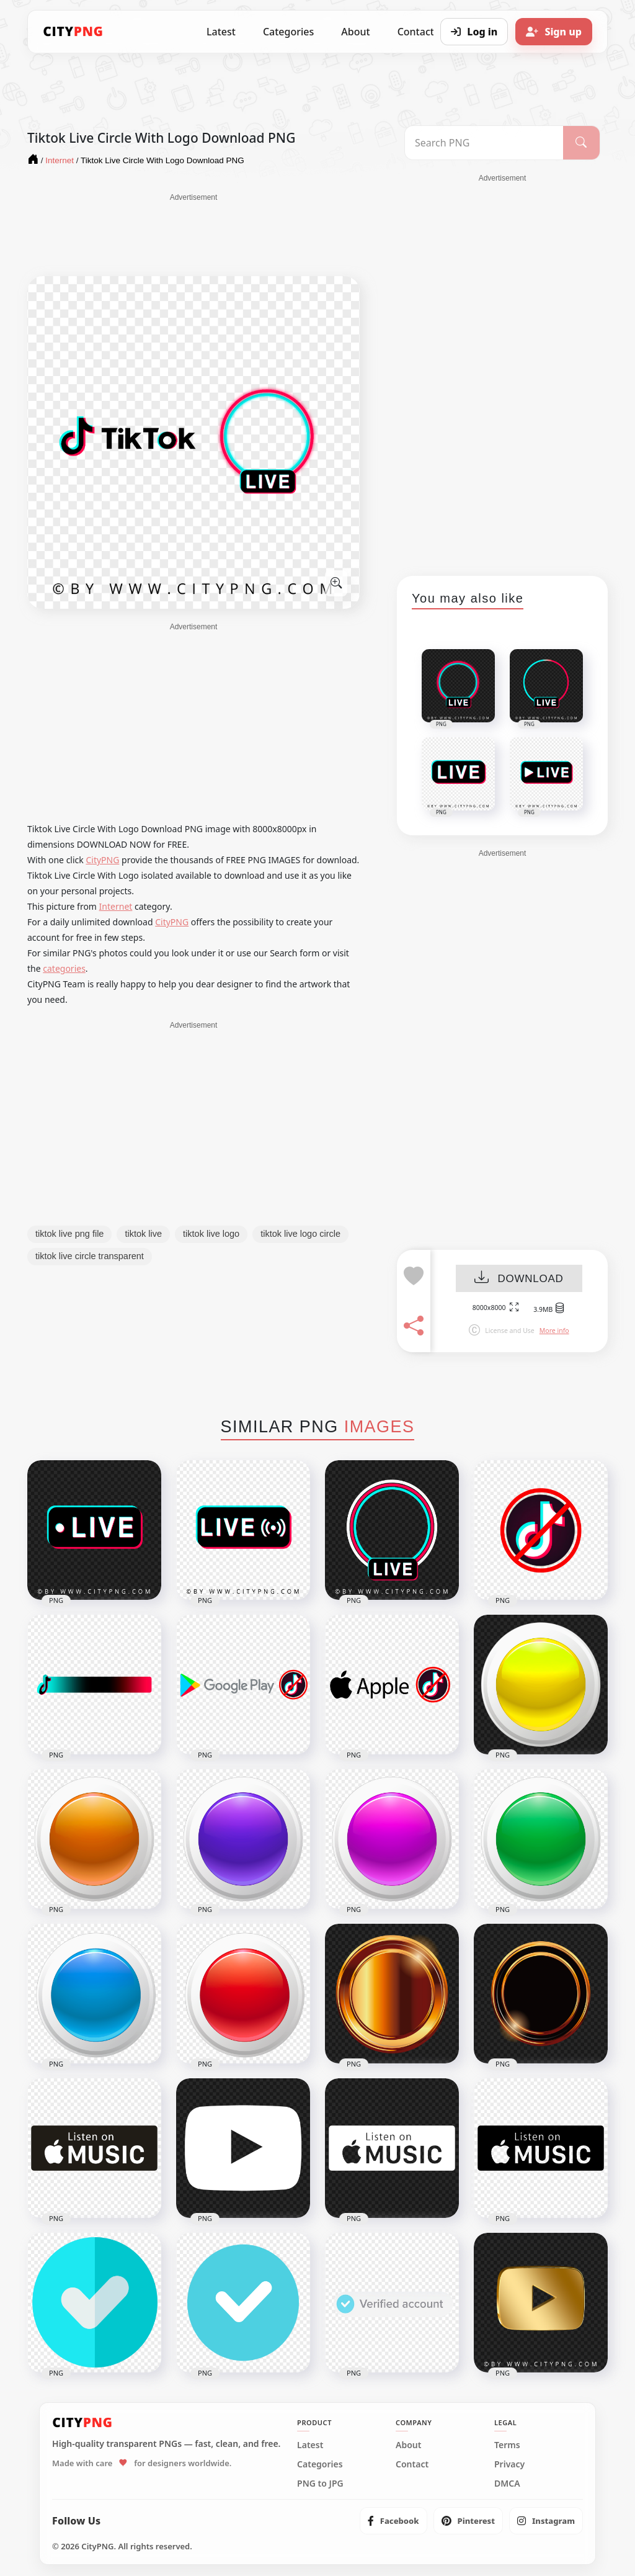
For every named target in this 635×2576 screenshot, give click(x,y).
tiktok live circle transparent (89, 1256)
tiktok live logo (211, 1234)
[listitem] (393, 2520)
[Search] (581, 142)
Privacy (509, 2464)
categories (64, 968)
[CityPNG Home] (73, 31)
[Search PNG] (484, 142)
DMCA (507, 2483)
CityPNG (102, 860)
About (355, 31)
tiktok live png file (69, 1234)
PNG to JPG (320, 2483)
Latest (221, 31)
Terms (507, 2445)
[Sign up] (553, 31)
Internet (116, 906)
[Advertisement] (193, 234)
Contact (412, 2464)
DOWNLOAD (518, 1279)
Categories (288, 31)
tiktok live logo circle (300, 1234)
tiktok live (143, 1234)
